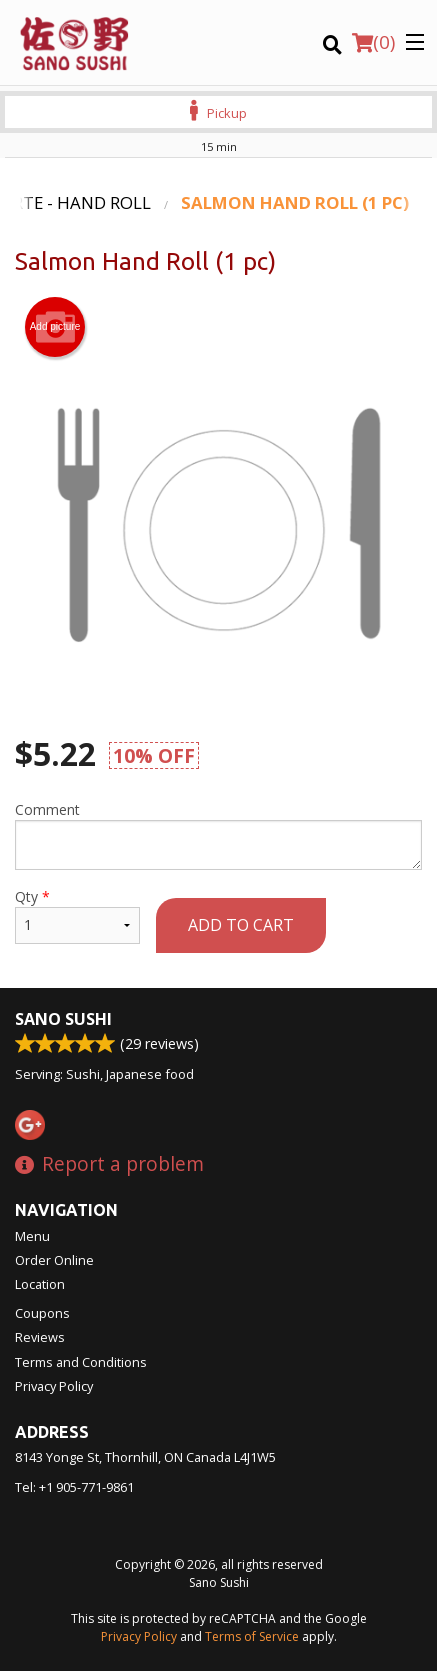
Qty (77, 915)
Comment (218, 835)
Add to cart (241, 925)
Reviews (40, 1337)
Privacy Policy (54, 1386)
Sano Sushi (63, 1019)
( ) (373, 42)
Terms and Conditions (81, 1362)
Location (40, 1284)
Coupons (42, 1313)
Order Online (54, 1260)
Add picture (55, 327)
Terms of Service (252, 1636)
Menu (32, 1236)
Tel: (74, 1487)
